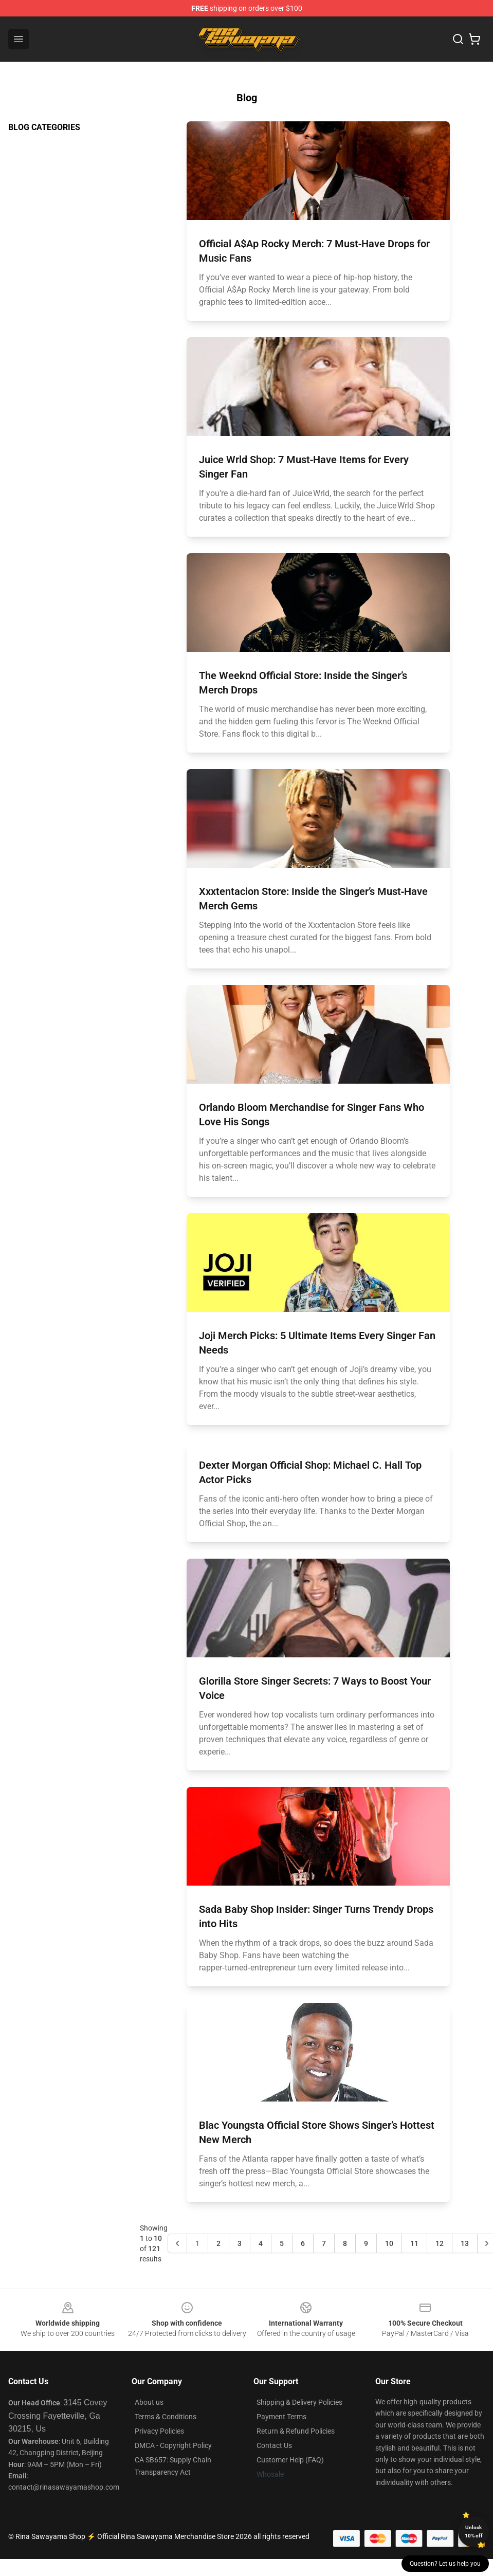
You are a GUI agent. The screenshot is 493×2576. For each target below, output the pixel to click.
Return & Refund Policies (296, 2431)
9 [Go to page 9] (366, 2243)
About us (149, 2402)
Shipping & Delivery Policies (299, 2402)
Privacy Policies (159, 2431)
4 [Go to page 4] (261, 2243)
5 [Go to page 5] (282, 2243)
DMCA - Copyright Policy (173, 2445)
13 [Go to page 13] (465, 2243)
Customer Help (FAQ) (290, 2460)
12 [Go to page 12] (439, 2243)
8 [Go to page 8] (345, 2243)
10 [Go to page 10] (389, 2243)
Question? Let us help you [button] (445, 2563)
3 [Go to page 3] (240, 2243)
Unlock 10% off (474, 2531)
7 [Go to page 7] (324, 2243)
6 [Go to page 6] (303, 2243)
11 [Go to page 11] (414, 2243)
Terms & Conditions (165, 2417)
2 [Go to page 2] (218, 2243)
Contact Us (274, 2445)
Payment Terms (281, 2417)
